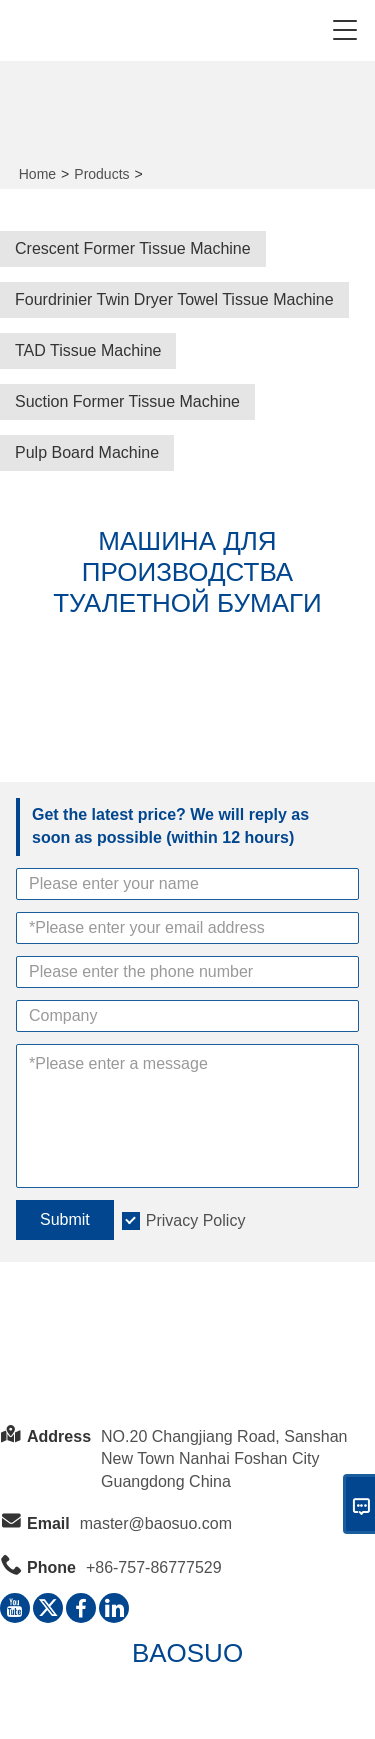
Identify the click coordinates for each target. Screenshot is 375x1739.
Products (101, 174)
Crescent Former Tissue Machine (133, 248)
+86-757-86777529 (154, 1567)
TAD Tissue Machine (88, 350)
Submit (65, 1219)
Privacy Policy (196, 1220)
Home (37, 174)
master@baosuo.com (156, 1523)
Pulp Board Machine (87, 452)
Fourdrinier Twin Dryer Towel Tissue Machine (174, 299)
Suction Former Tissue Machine (127, 401)
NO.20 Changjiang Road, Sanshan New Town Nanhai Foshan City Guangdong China (224, 1459)
